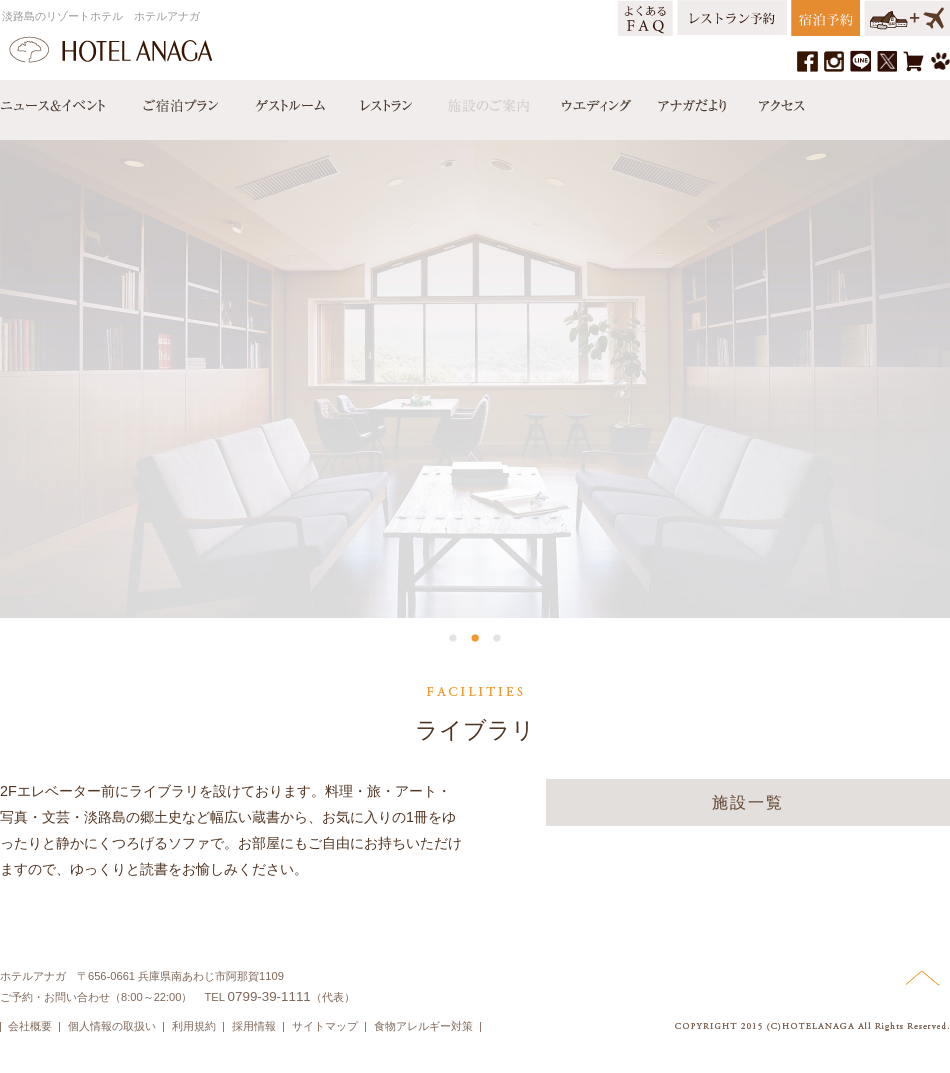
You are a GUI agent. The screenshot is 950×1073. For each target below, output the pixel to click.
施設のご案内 (487, 101)
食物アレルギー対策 (423, 1026)
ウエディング (594, 101)
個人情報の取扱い (112, 1026)
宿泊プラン (180, 101)
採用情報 (254, 1026)
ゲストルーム (288, 101)
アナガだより (694, 101)
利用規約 (194, 1026)
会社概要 (30, 1026)
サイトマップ (325, 1026)
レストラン (385, 101)
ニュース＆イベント (63, 101)
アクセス (777, 101)
